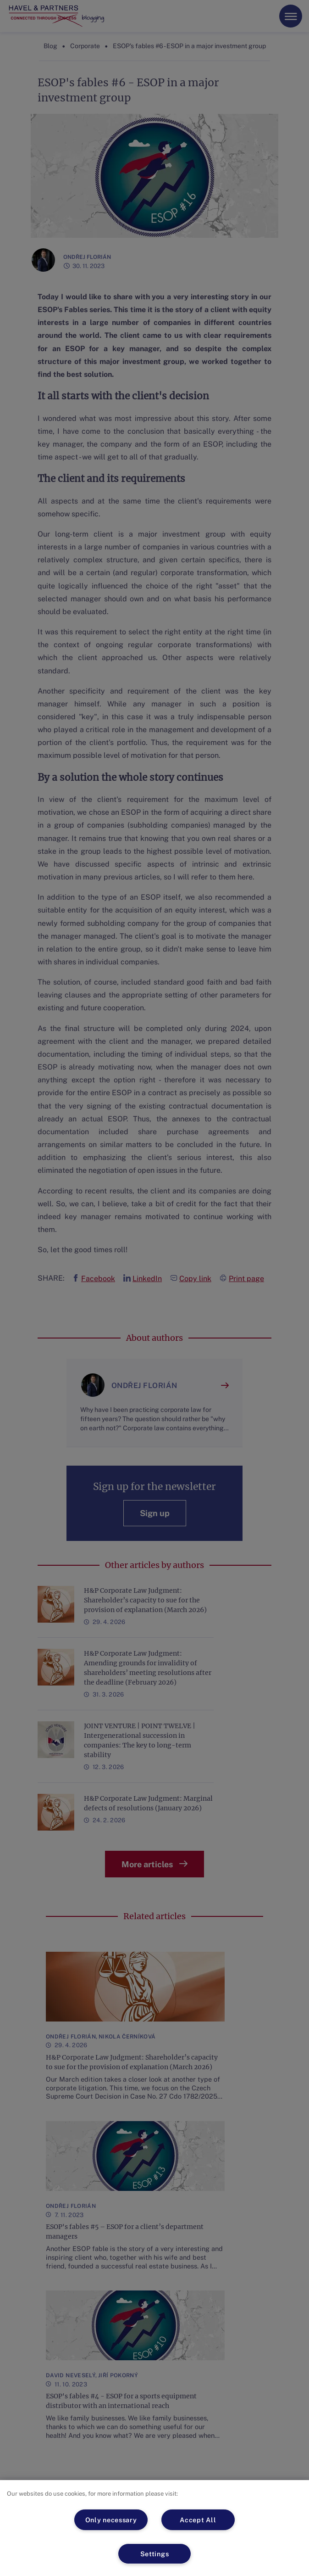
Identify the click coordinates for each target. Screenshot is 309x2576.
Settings (154, 2554)
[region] (154, 2528)
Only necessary (111, 2520)
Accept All (198, 2520)
